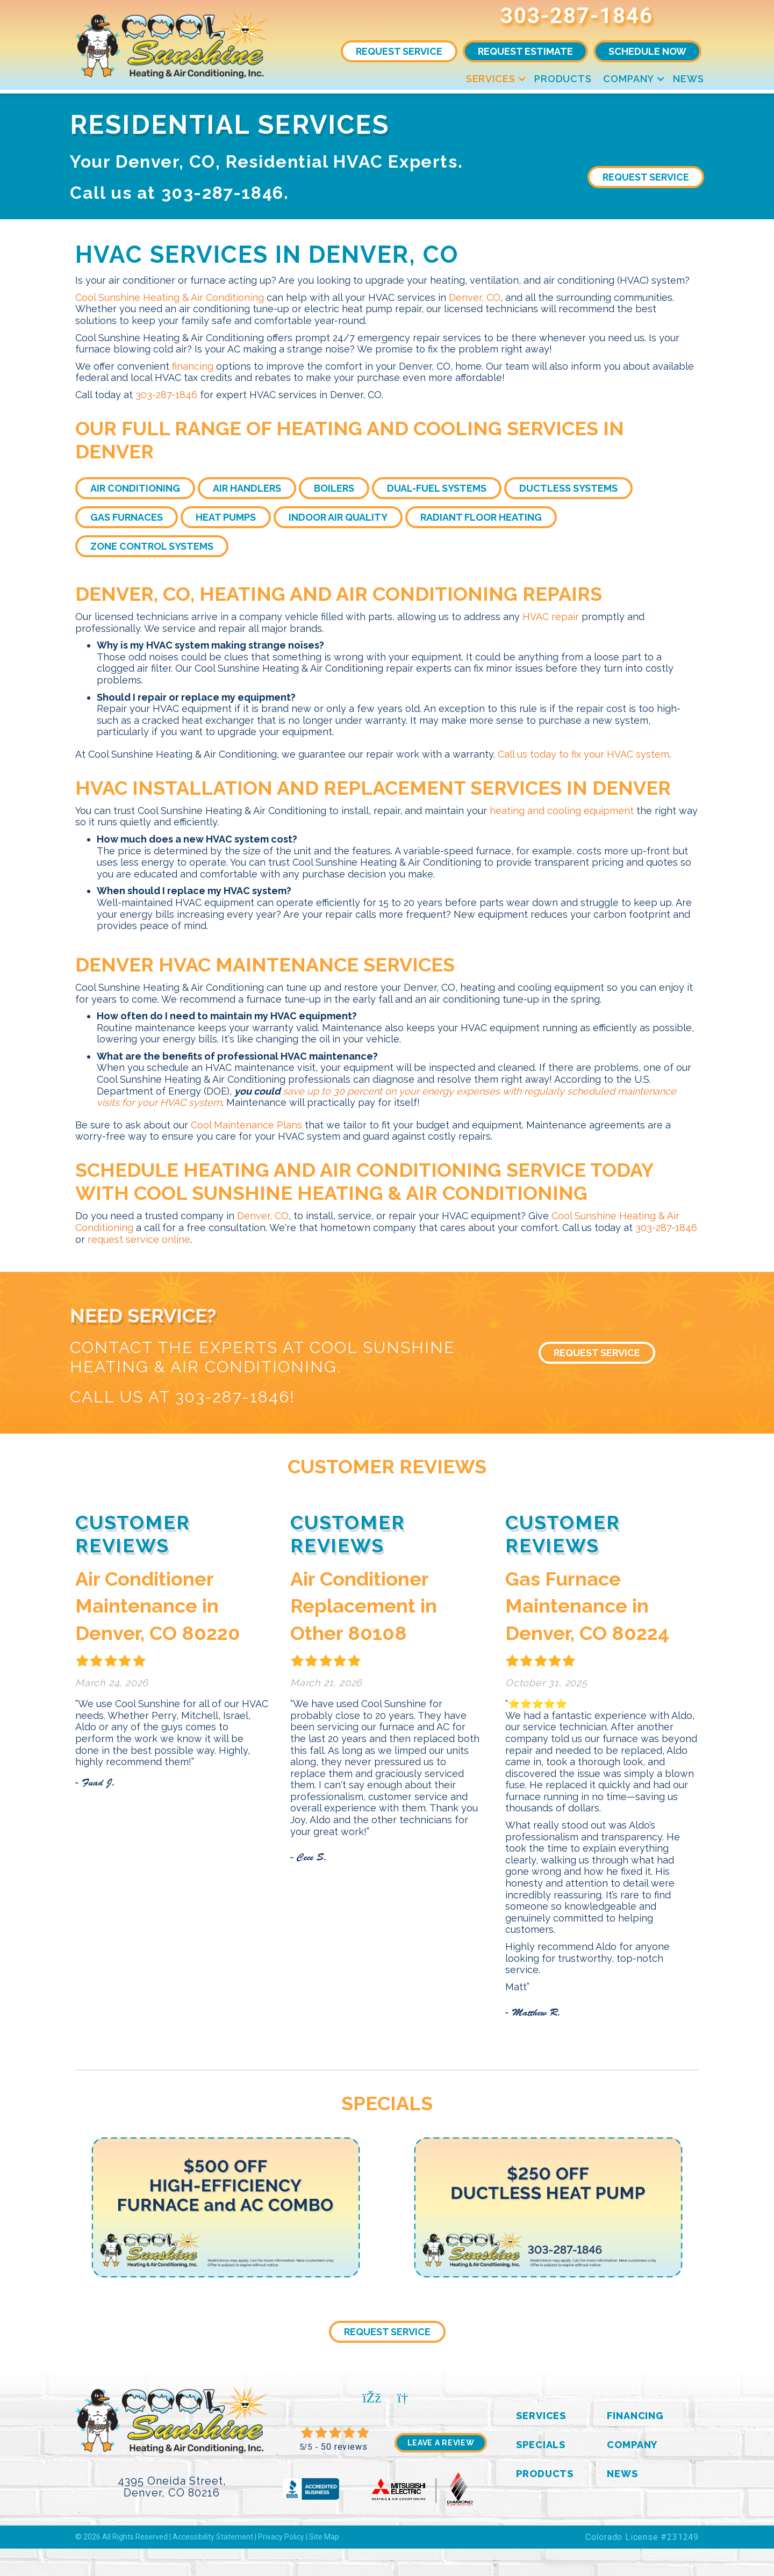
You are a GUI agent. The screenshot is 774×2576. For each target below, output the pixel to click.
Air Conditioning (135, 488)
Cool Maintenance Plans (246, 1125)
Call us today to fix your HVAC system (583, 754)
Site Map (324, 2536)
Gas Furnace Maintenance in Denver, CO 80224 (587, 1605)
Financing (635, 2415)
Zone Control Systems (151, 546)
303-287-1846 (576, 15)
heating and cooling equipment (562, 810)
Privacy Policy (281, 2536)
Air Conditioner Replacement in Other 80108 (363, 1605)
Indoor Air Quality (338, 517)
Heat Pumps (226, 517)
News (688, 78)
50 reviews (344, 2447)
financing (192, 366)
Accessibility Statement (213, 2536)
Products (563, 78)
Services (490, 78)
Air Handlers (247, 488)
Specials (540, 2444)
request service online (139, 1239)
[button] (521, 79)
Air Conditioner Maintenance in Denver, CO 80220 (157, 1605)
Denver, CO (474, 297)
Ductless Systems (568, 488)
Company (628, 78)
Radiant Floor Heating (481, 517)
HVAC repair (550, 616)
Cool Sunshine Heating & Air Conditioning (169, 297)
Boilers (334, 488)
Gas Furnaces (126, 517)
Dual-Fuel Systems (436, 488)
